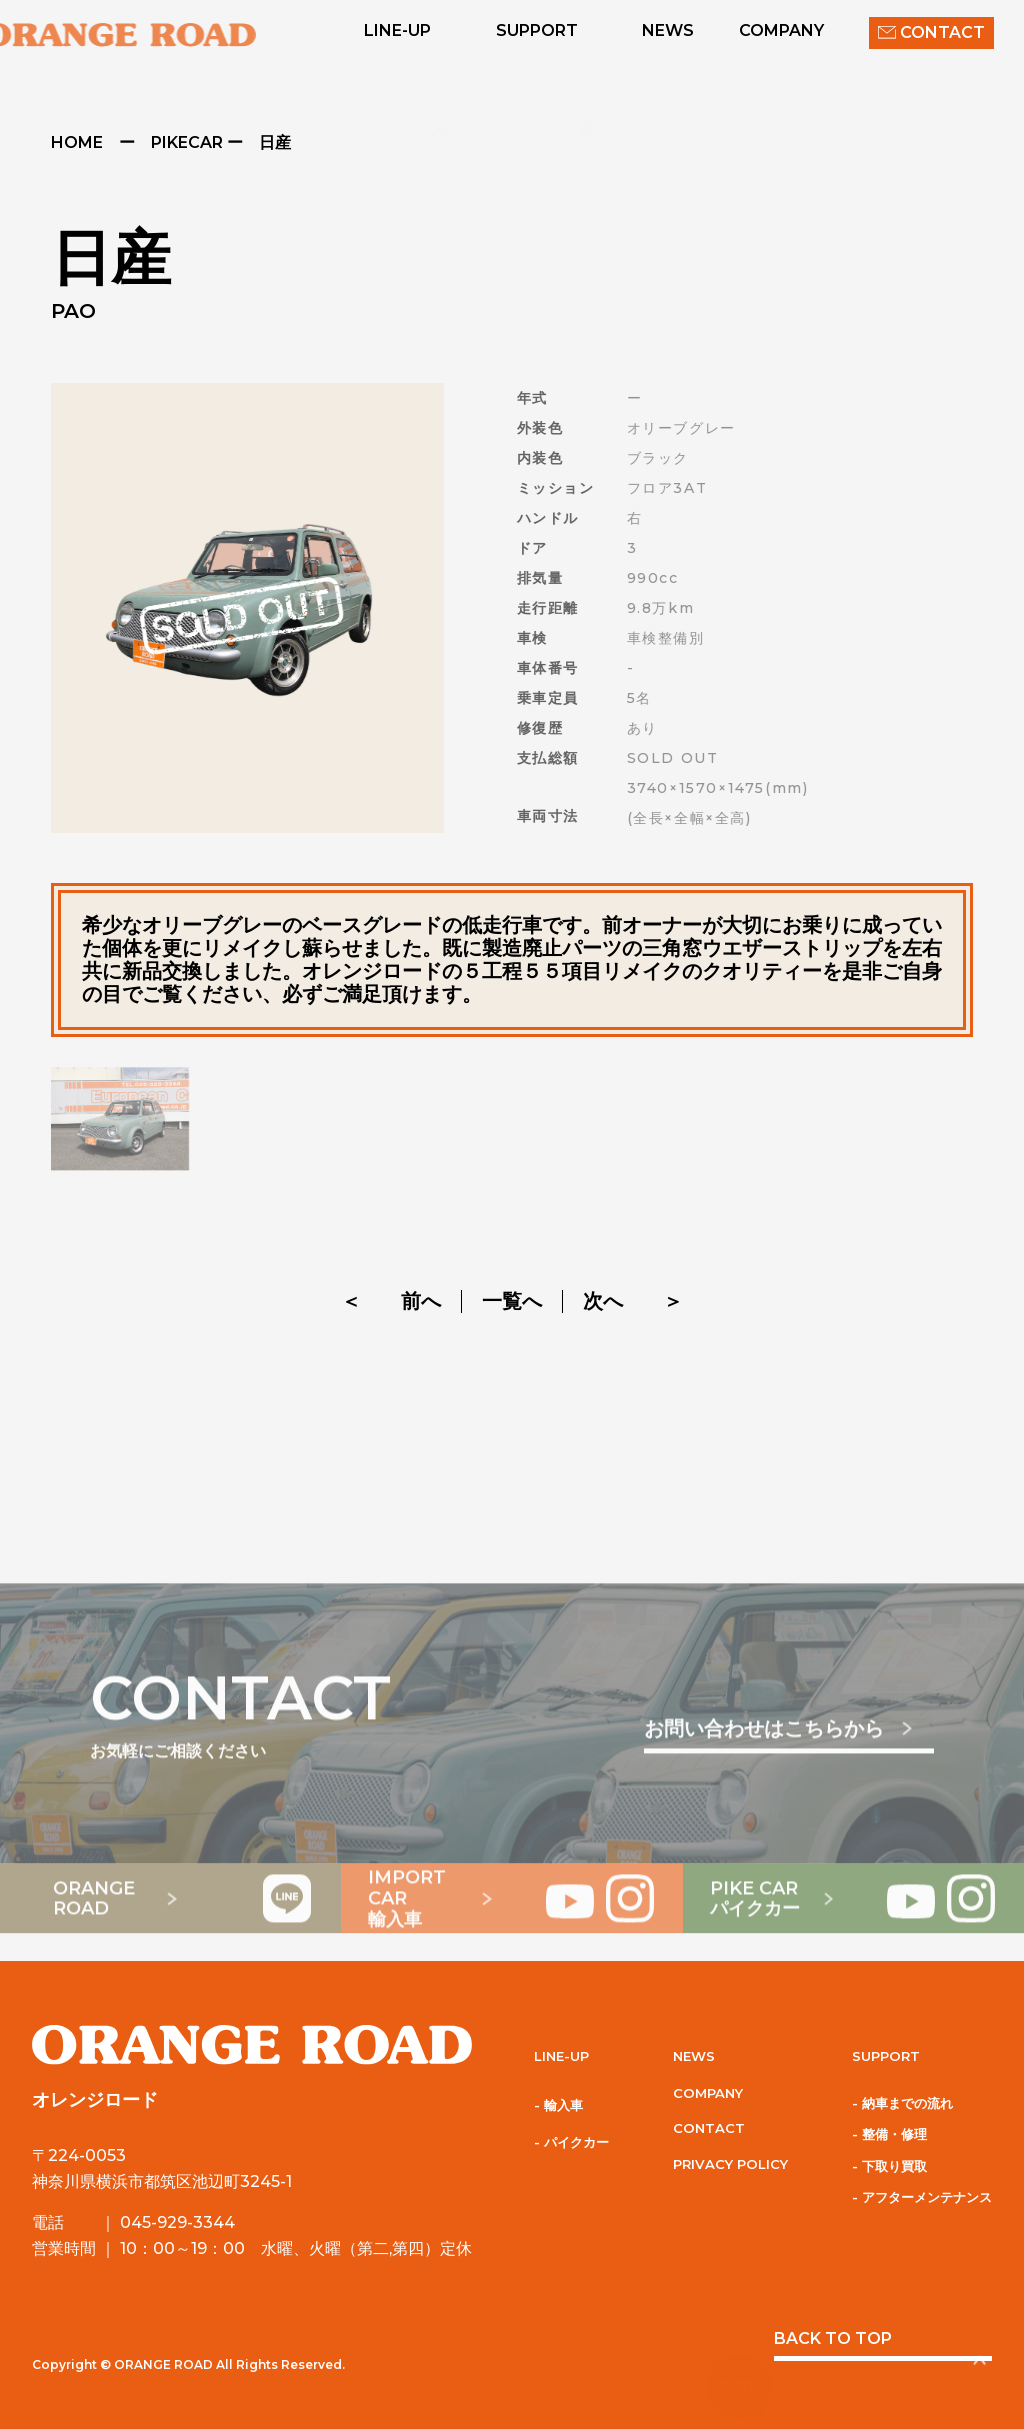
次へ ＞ (633, 1301)
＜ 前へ (391, 1301)
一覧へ (512, 1301)
